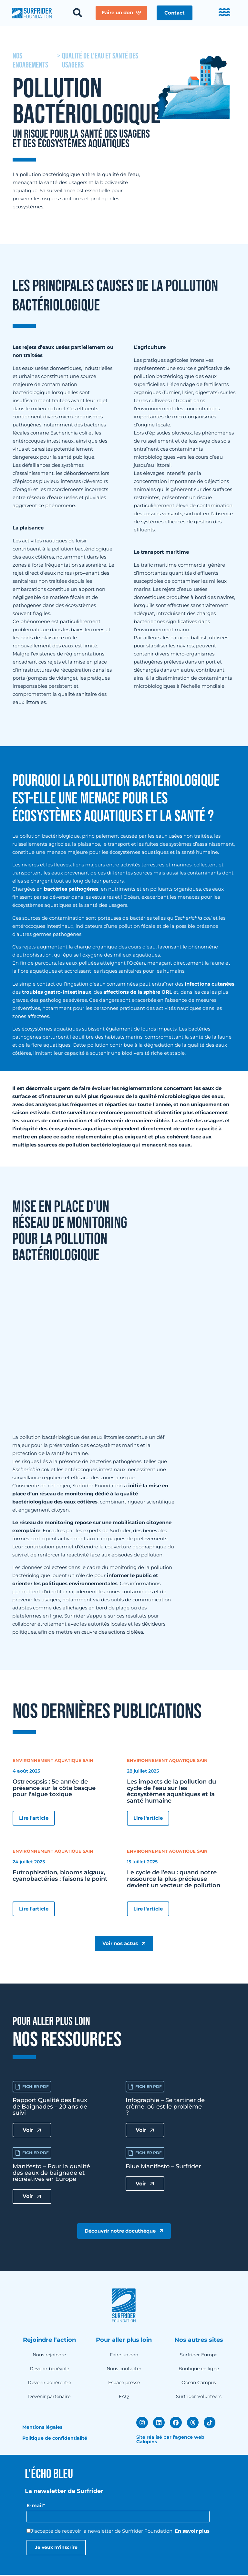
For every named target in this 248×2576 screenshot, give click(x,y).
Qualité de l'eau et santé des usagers (100, 60)
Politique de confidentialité (54, 2440)
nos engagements (30, 60)
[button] (176, 12)
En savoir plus (192, 2532)
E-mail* (35, 2506)
